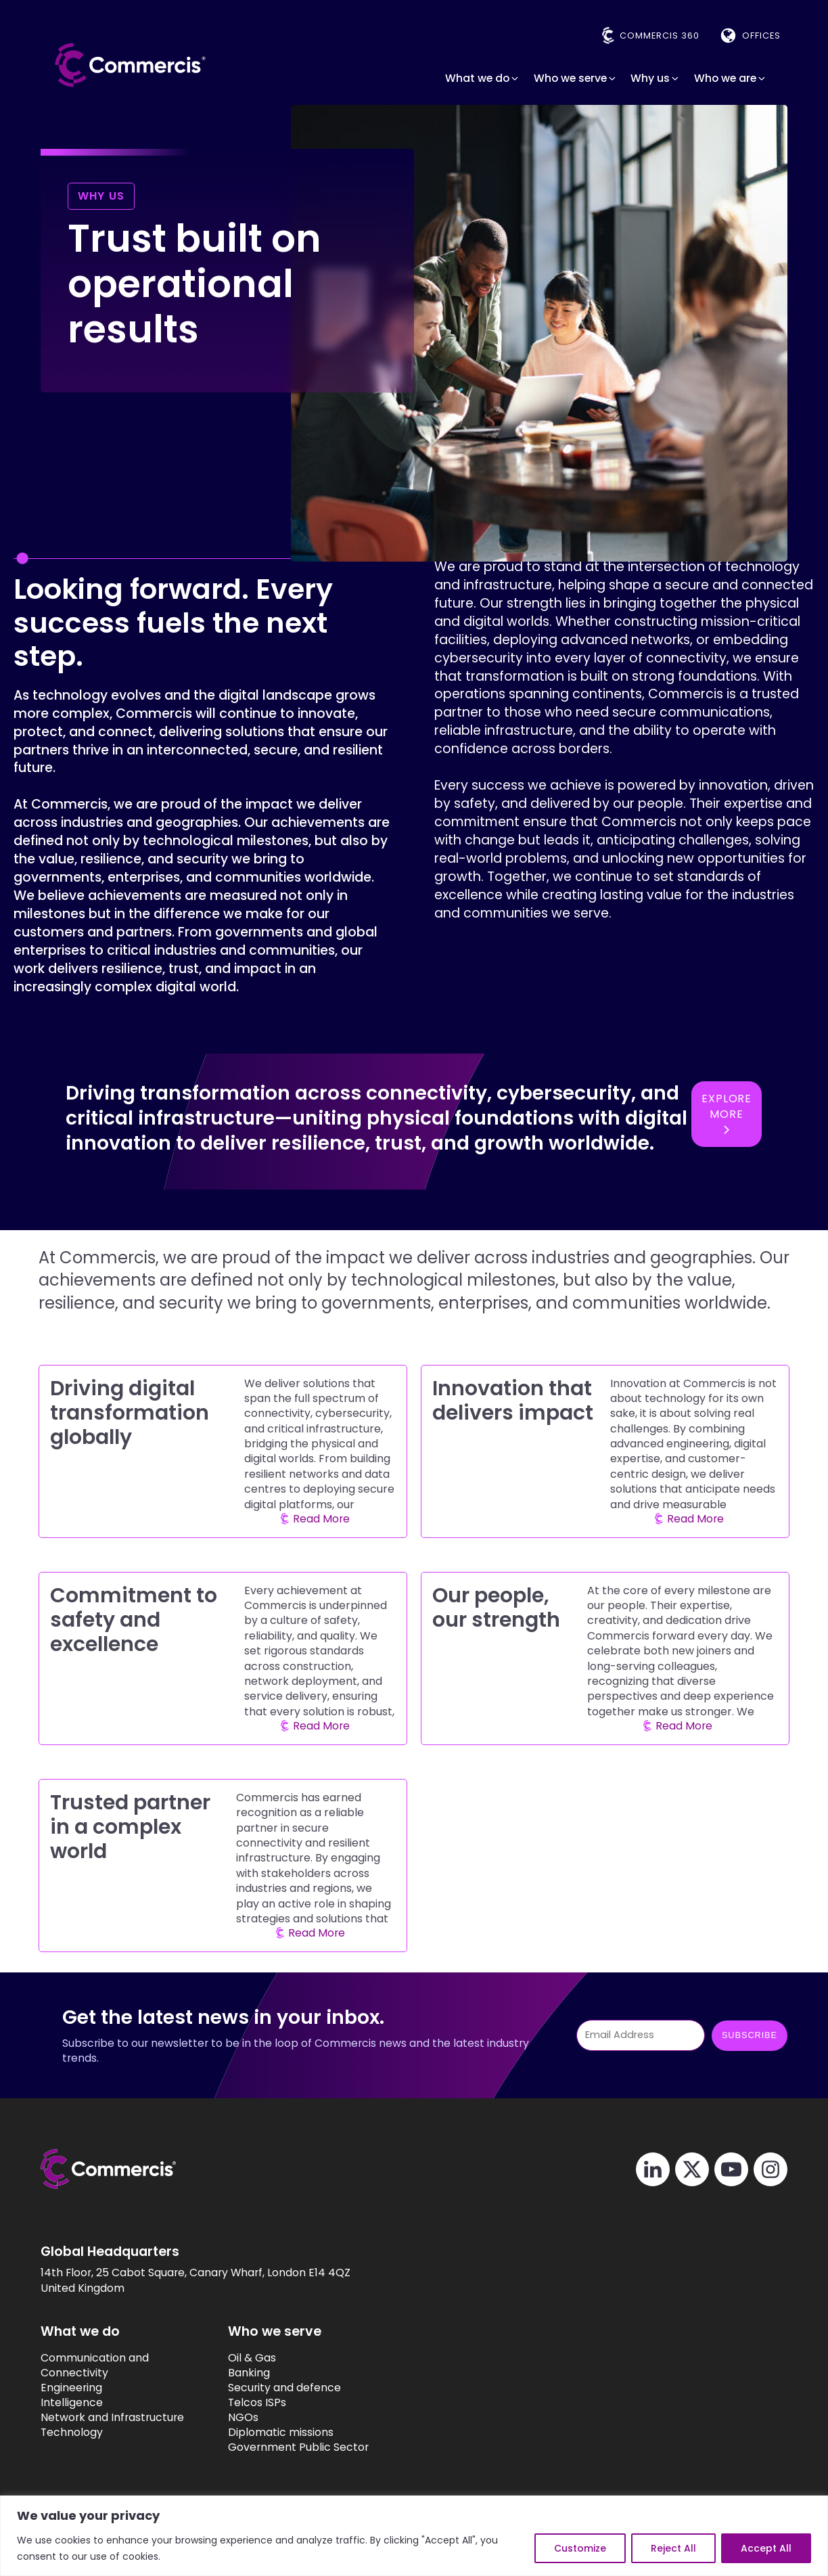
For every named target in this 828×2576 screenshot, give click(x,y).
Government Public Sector (298, 2447)
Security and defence (284, 2387)
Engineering (71, 2387)
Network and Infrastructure (112, 2417)
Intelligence (72, 2402)
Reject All (673, 2548)
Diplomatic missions (281, 2432)
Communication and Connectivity (95, 2365)
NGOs (243, 2417)
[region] (414, 2535)
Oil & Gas (252, 2358)
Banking (249, 2373)
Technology (72, 2432)
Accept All (766, 2548)
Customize (580, 2548)
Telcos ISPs (257, 2402)
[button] (482, 78)
